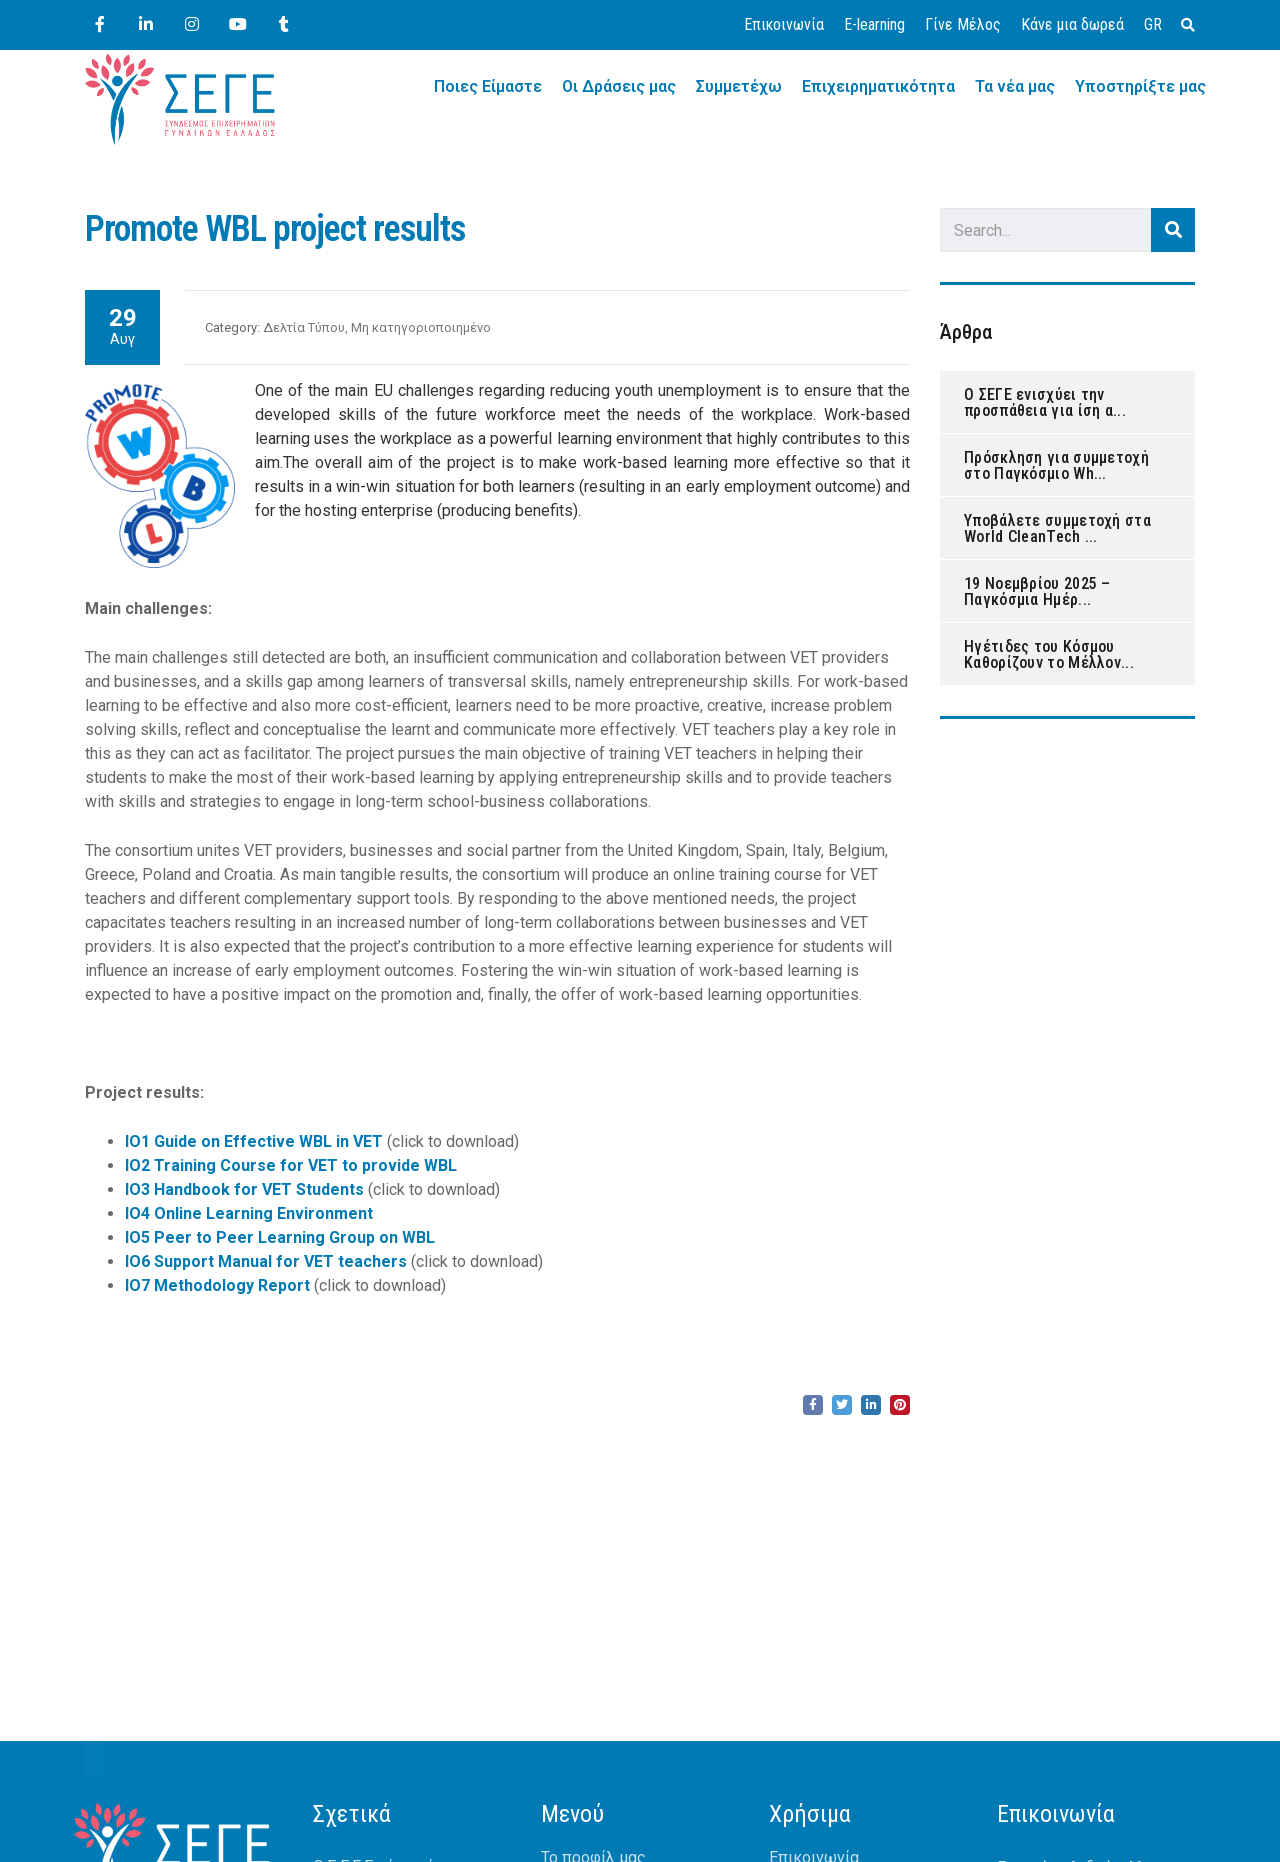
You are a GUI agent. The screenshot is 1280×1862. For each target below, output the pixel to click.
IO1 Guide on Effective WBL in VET (254, 1141)
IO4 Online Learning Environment (249, 1213)
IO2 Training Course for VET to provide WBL (291, 1165)
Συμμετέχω (739, 86)
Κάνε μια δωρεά (1072, 24)
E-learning (874, 24)
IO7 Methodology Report (217, 1285)
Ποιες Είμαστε (488, 86)
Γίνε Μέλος (963, 24)
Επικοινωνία (784, 24)
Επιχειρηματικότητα (878, 86)
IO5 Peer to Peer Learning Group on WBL (280, 1237)
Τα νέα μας (1015, 86)
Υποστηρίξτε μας (1140, 86)
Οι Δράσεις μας (619, 86)
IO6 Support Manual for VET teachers (266, 1261)
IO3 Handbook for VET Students (244, 1189)
